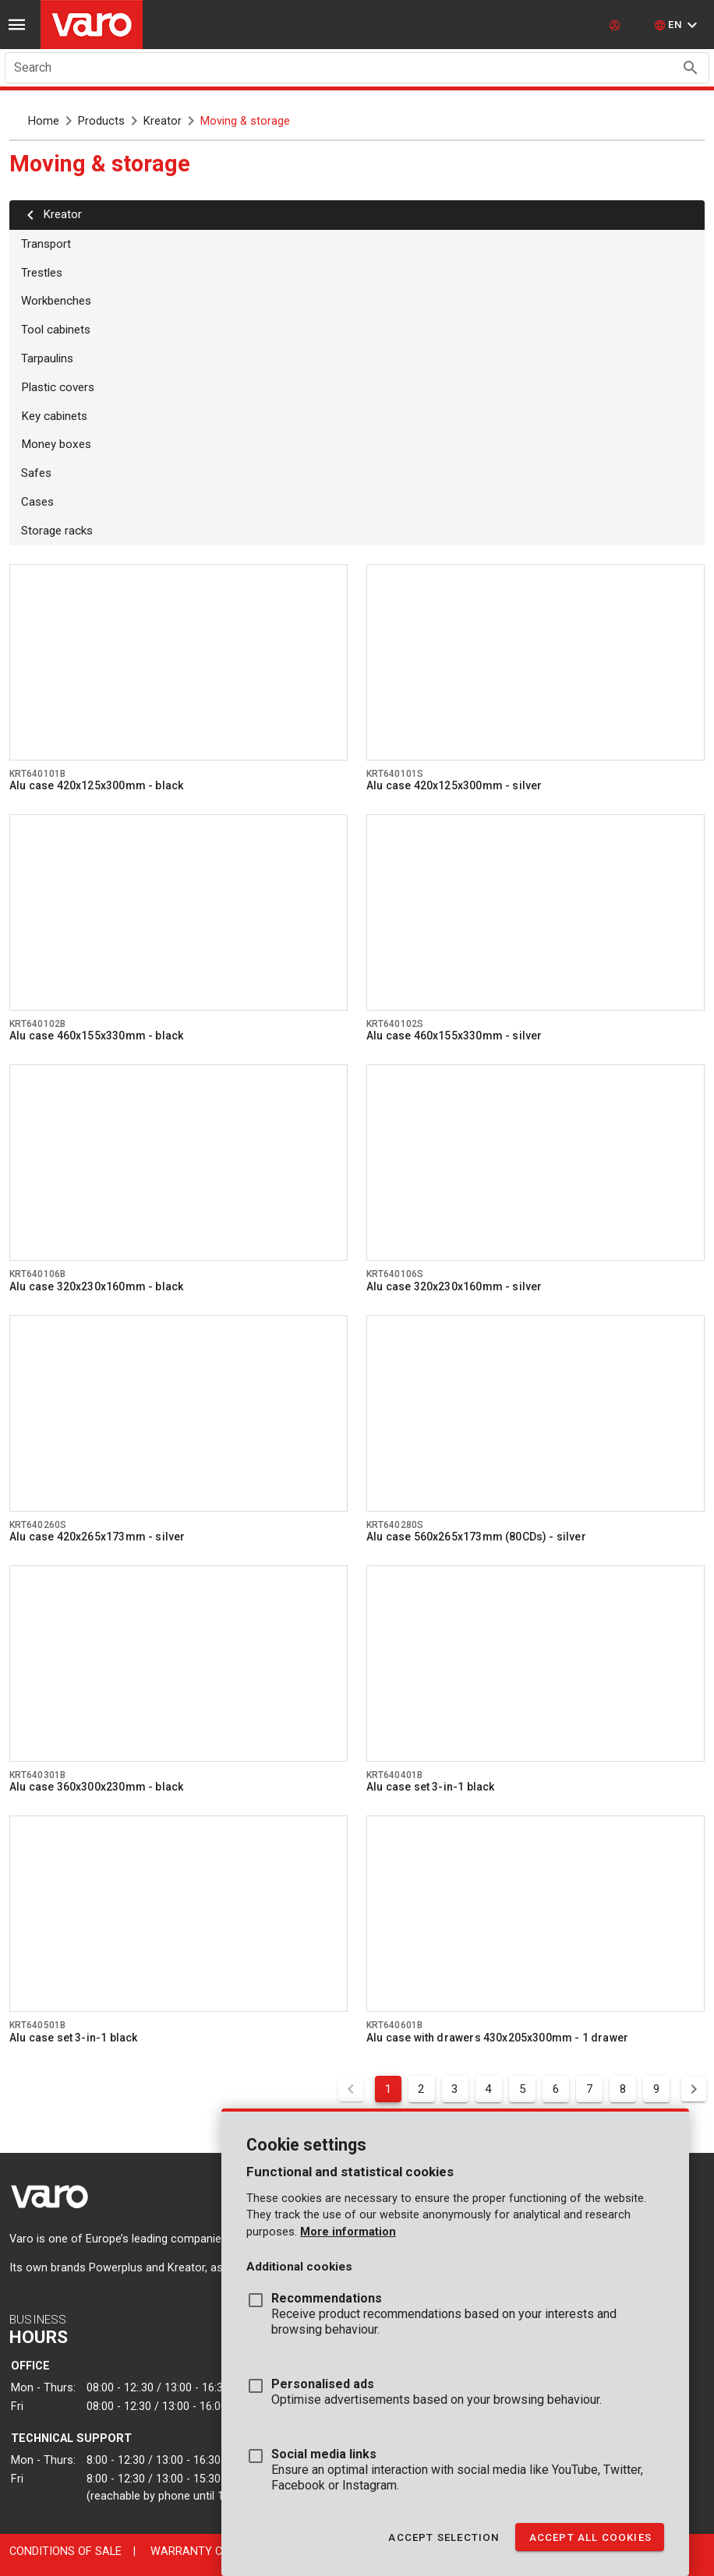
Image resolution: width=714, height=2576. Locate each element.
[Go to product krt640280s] (535, 1413)
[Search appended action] (690, 67)
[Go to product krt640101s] (535, 662)
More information (348, 2232)
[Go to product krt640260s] (178, 1413)
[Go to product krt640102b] (178, 912)
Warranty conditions (215, 2551)
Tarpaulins (47, 358)
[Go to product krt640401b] (535, 1663)
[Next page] (693, 2089)
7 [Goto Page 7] (589, 2089)
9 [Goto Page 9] (656, 2089)
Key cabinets (54, 416)
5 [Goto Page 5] (522, 2089)
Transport (46, 244)
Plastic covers (57, 387)
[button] (678, 25)
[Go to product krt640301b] (178, 1663)
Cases (37, 502)
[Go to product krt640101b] (178, 662)
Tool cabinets (55, 330)
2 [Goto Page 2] (421, 2089)
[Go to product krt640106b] (178, 1162)
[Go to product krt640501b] (178, 1914)
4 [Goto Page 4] (488, 2089)
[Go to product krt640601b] (535, 1914)
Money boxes (56, 444)
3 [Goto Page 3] (454, 2089)
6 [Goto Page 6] (556, 2089)
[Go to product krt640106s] (535, 1162)
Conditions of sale (65, 2551)
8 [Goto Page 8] (623, 2089)
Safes (36, 473)
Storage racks (57, 531)
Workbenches (56, 301)
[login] (617, 25)
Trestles (41, 273)
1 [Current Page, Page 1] (387, 2089)
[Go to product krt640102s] (535, 912)
